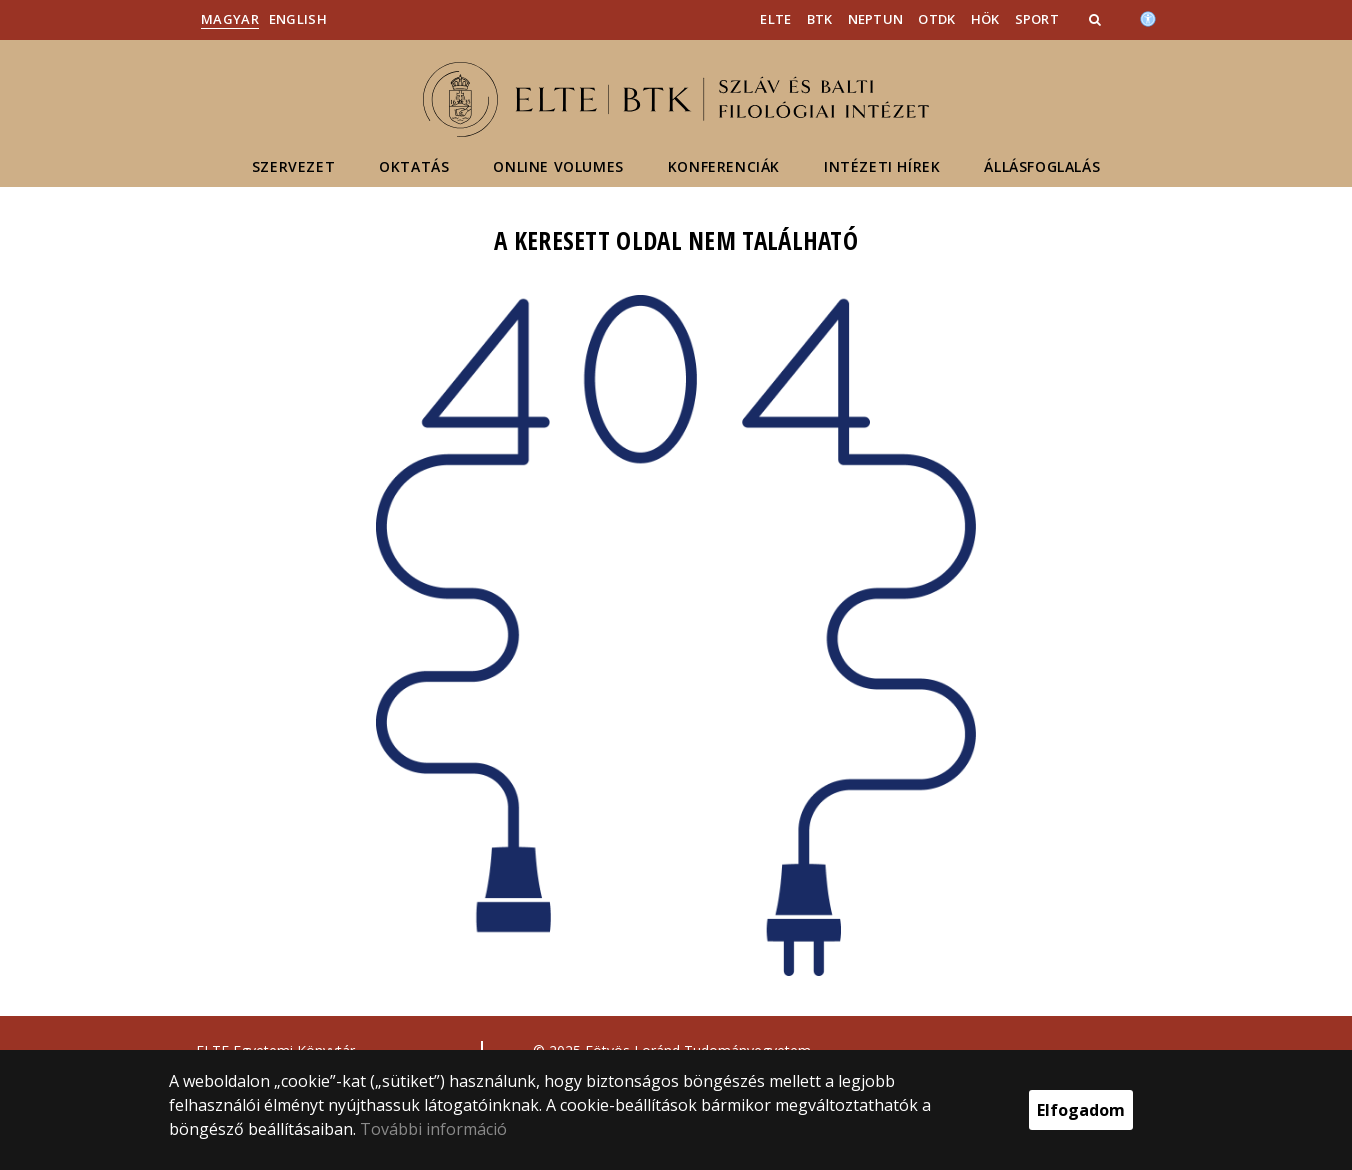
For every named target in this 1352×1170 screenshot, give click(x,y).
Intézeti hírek (882, 166)
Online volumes (558, 166)
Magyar (230, 19)
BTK (820, 19)
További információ (433, 1129)
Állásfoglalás (1042, 166)
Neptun (876, 19)
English (298, 19)
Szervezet (293, 166)
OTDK (936, 19)
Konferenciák (724, 166)
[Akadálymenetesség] (1148, 17)
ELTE (775, 19)
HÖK (985, 19)
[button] (1097, 19)
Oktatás (414, 166)
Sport (1037, 19)
